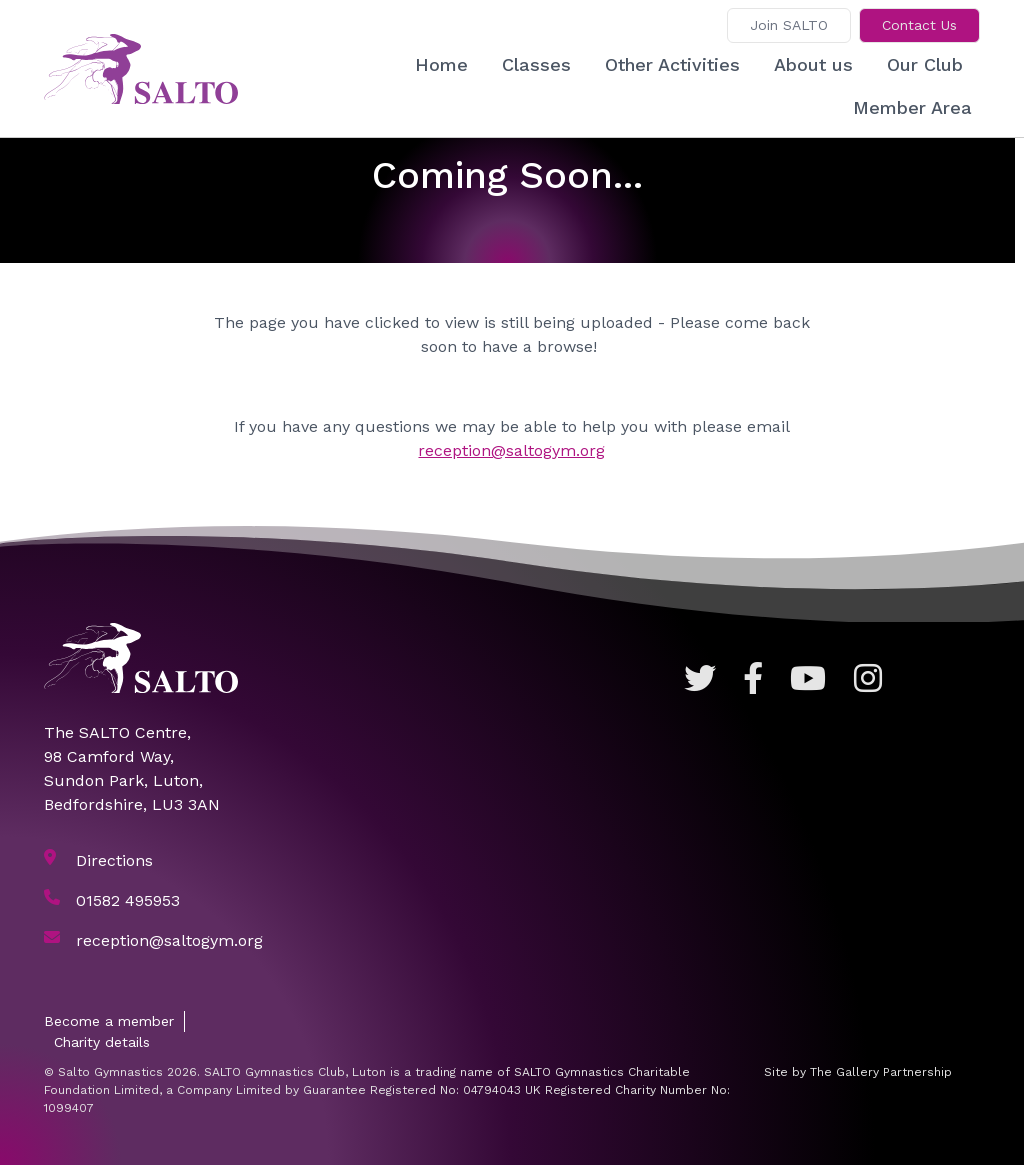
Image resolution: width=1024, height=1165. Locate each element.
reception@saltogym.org (511, 450)
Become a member (109, 1021)
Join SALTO (789, 25)
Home (441, 64)
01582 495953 (128, 900)
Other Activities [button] (672, 64)
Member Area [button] (912, 107)
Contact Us (919, 25)
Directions (114, 860)
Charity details (102, 1042)
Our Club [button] (925, 64)
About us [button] (813, 64)
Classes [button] (536, 64)
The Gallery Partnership (881, 1072)
